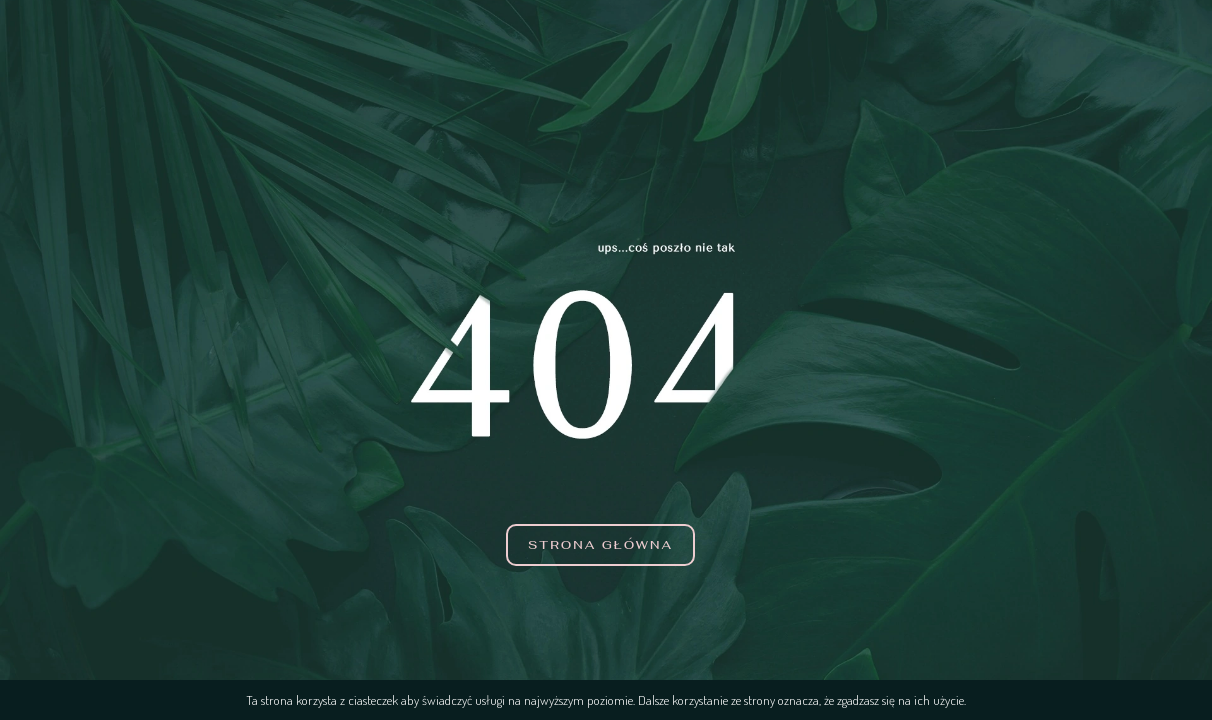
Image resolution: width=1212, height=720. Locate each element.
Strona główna (600, 545)
